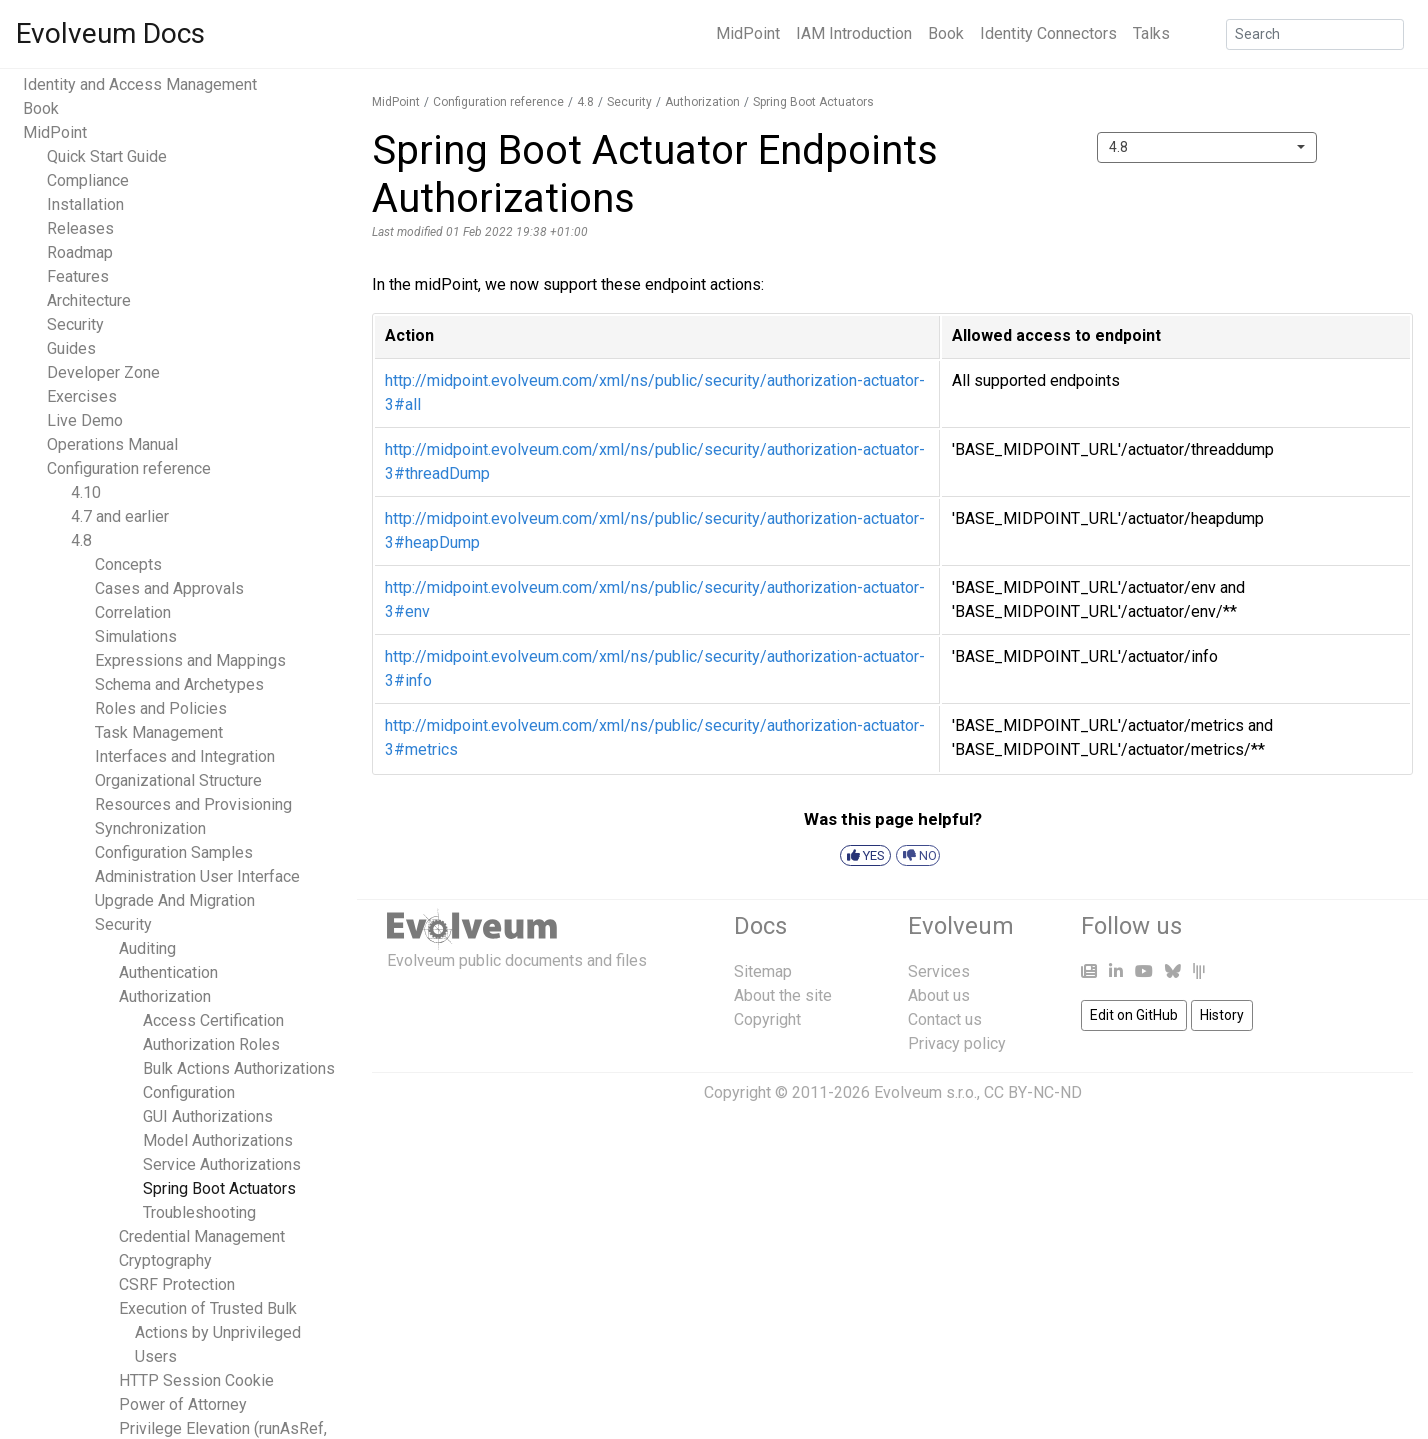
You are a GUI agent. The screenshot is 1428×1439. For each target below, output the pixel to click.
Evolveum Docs (110, 33)
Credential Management (202, 1236)
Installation (85, 204)
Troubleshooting (199, 1212)
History (1222, 1015)
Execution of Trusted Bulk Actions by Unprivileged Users (210, 1332)
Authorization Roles (211, 1044)
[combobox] (1207, 147)
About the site (783, 995)
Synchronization (150, 828)
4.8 (81, 540)
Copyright (767, 1019)
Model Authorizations (218, 1140)
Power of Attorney (183, 1404)
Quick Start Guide (107, 156)
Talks (1151, 33)
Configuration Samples (174, 852)
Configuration (189, 1092)
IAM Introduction (854, 33)
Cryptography (165, 1260)
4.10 (86, 492)
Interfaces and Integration (185, 756)
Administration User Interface (197, 876)
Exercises (82, 396)
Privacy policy (957, 1043)
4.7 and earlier (120, 516)
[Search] (1315, 34)
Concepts (128, 564)
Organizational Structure (178, 780)
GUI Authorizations (208, 1116)
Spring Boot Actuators (219, 1188)
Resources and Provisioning (193, 804)
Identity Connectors (1048, 33)
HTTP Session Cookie (196, 1380)
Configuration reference (129, 468)
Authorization (165, 996)
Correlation (133, 612)
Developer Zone (103, 372)
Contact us (945, 1019)
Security (75, 324)
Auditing (147, 948)
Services (939, 971)
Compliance (88, 180)
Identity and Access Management (140, 84)
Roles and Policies (161, 708)
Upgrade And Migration (175, 900)
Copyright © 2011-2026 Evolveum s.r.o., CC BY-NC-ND (893, 1092)
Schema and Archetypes (179, 684)
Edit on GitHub (1134, 1015)
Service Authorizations (222, 1164)
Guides (71, 348)
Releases (80, 228)
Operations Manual (112, 444)
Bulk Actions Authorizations (239, 1068)
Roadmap (80, 252)
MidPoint (748, 33)
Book (946, 33)
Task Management (159, 732)
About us (939, 995)
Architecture (89, 300)
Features (78, 276)
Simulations (136, 636)
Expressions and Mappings (190, 660)
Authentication (168, 972)
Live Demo (85, 420)
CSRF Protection (177, 1284)
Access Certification (213, 1020)
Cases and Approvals (169, 588)
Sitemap (763, 971)
